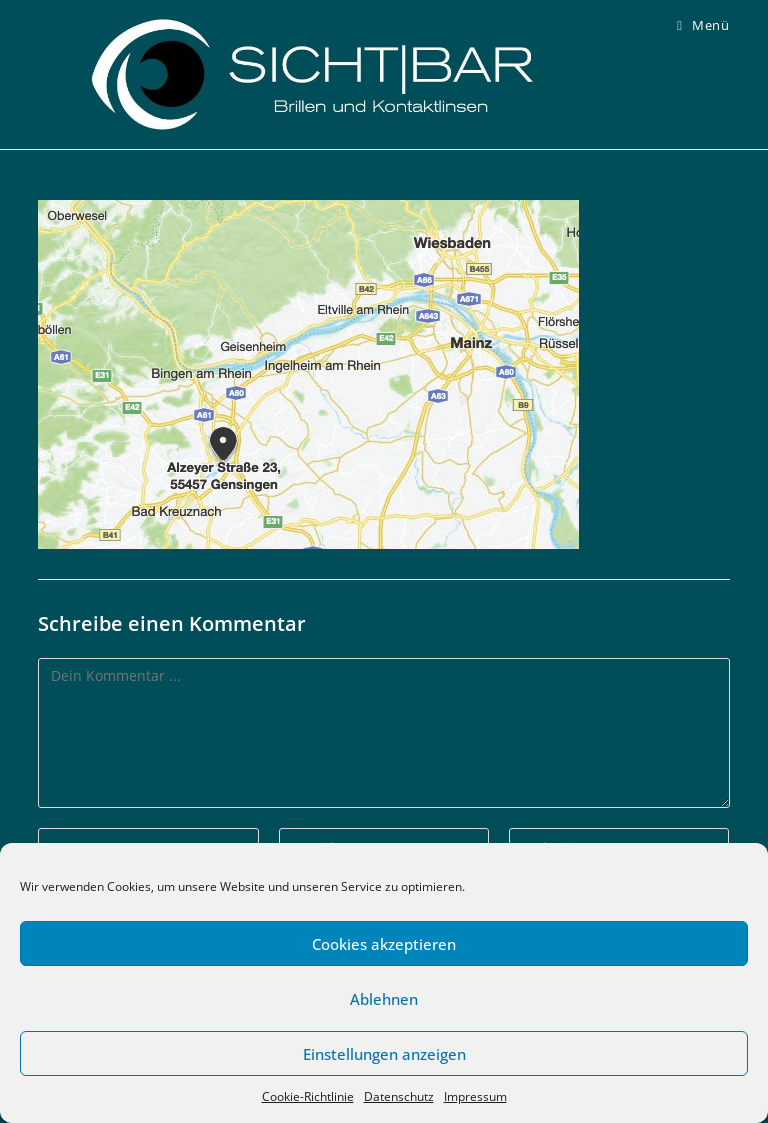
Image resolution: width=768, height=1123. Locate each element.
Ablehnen (384, 999)
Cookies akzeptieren (384, 944)
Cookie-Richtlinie (308, 1096)
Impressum (475, 1096)
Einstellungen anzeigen (384, 1054)
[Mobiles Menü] (703, 25)
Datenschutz (399, 1096)
